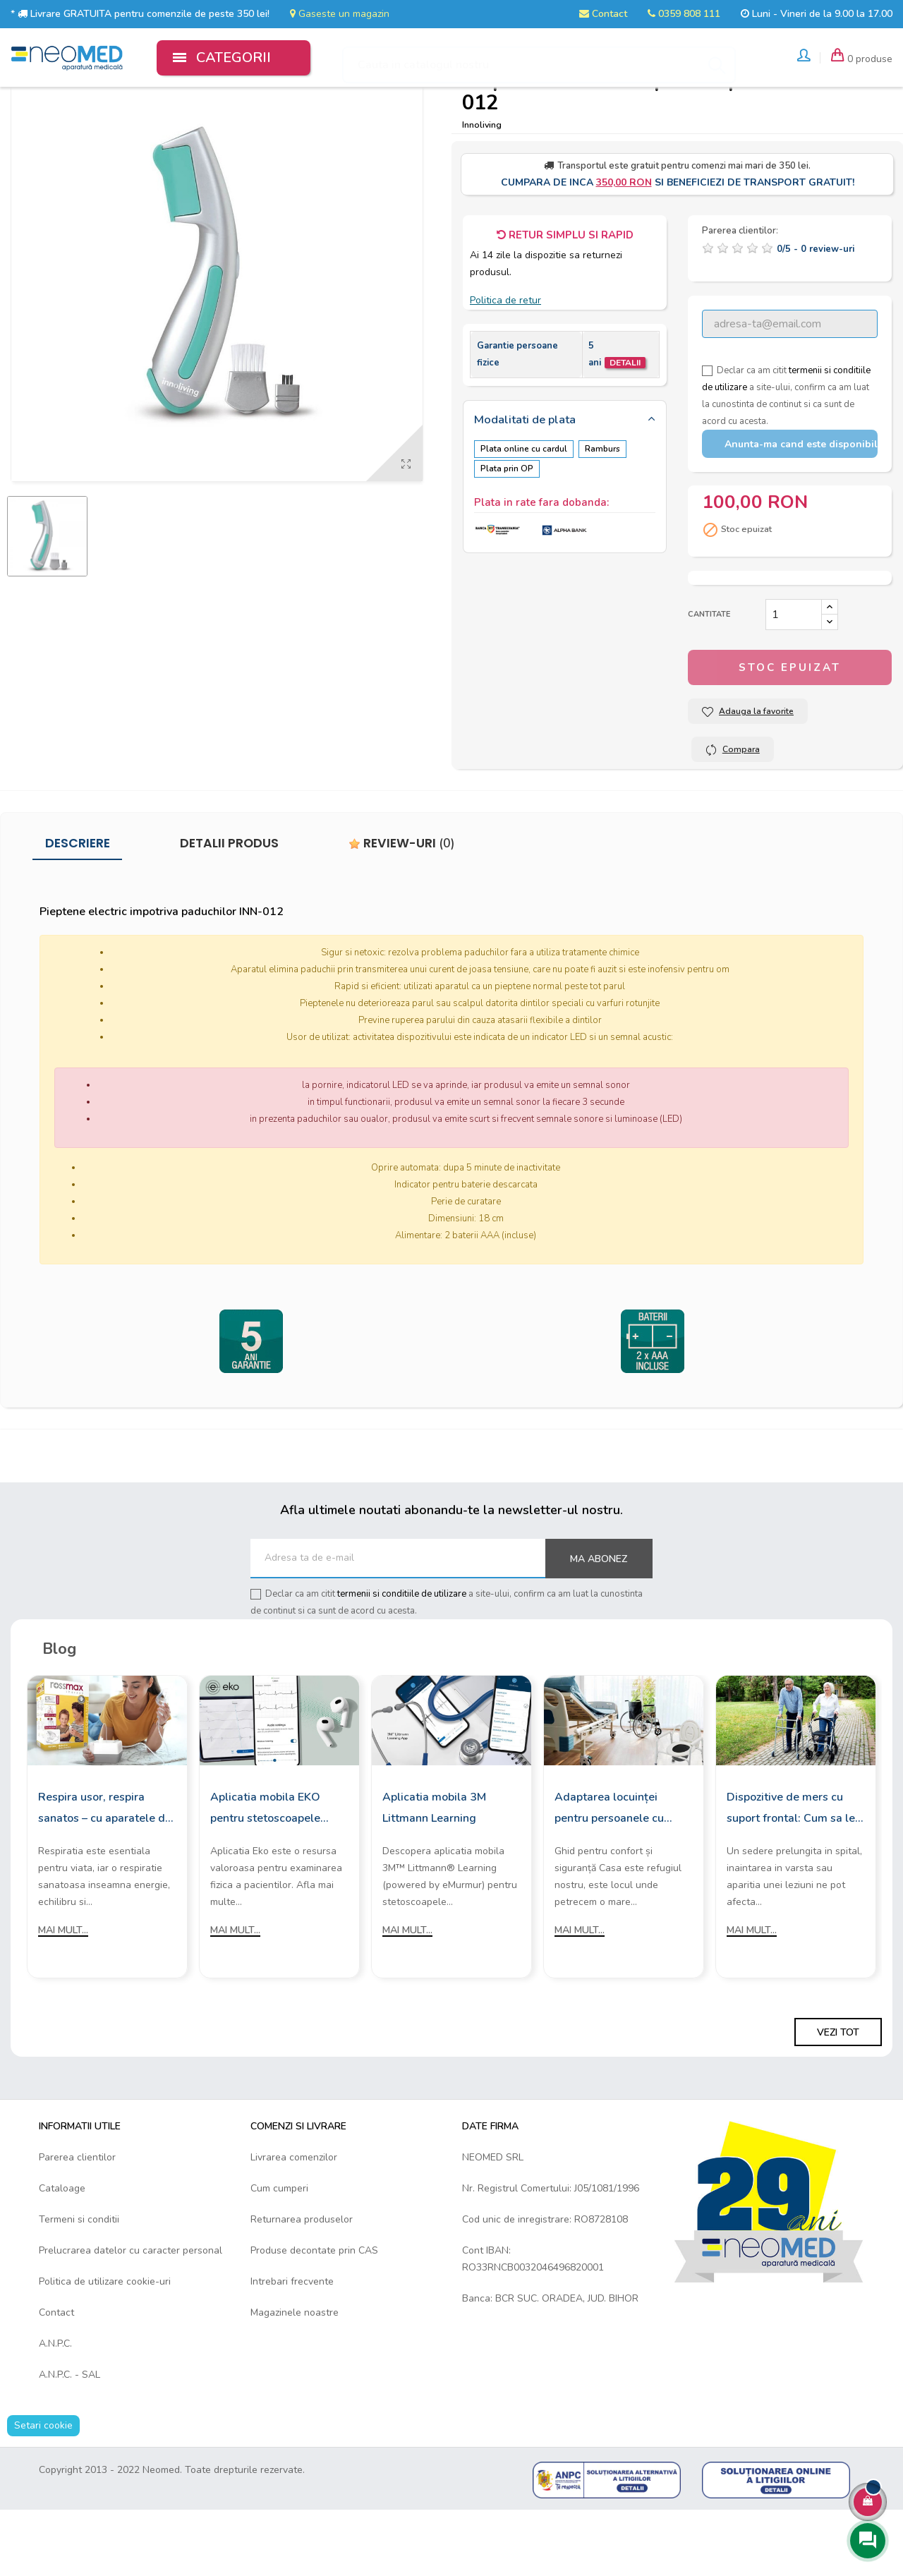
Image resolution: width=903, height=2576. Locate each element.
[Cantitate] (793, 678)
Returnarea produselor (301, 2283)
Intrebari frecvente (292, 2345)
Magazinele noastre (294, 2376)
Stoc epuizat (790, 732)
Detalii (625, 427)
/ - (815, 314)
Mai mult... (63, 1994)
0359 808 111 (684, 13)
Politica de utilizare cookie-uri (105, 2345)
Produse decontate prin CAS (314, 2314)
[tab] (564, 484)
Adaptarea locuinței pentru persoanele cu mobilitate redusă (609, 1873)
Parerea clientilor (77, 2221)
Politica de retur (505, 364)
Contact (603, 13)
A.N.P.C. (55, 2407)
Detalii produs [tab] (229, 908)
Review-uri (402, 908)
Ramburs (607, 513)
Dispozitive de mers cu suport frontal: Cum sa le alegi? (791, 1873)
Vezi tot (838, 2096)
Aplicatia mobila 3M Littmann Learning (434, 1872)
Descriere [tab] (77, 908)
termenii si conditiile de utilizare (401, 1658)
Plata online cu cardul (523, 513)
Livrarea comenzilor (293, 2221)
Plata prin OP (506, 531)
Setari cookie (43, 2489)
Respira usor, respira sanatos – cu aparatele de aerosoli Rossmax (104, 1873)
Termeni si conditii (79, 2283)
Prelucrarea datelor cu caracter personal (130, 2314)
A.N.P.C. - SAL (69, 2438)
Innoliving (482, 189)
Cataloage (62, 2252)
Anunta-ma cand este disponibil (801, 508)
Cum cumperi (279, 2252)
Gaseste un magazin (339, 13)
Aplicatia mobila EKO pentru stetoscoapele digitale (265, 1873)
